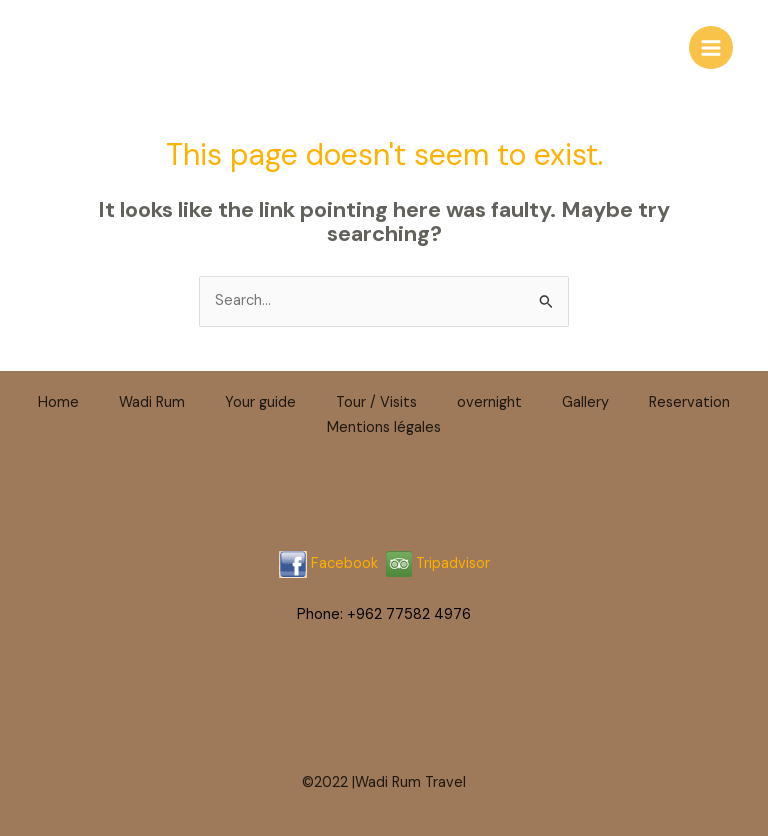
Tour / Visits (376, 402)
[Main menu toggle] (711, 48)
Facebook (344, 563)
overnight (489, 402)
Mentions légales (384, 427)
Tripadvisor (438, 563)
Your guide (260, 402)
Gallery (585, 402)
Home (58, 402)
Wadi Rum (152, 402)
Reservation (689, 402)
